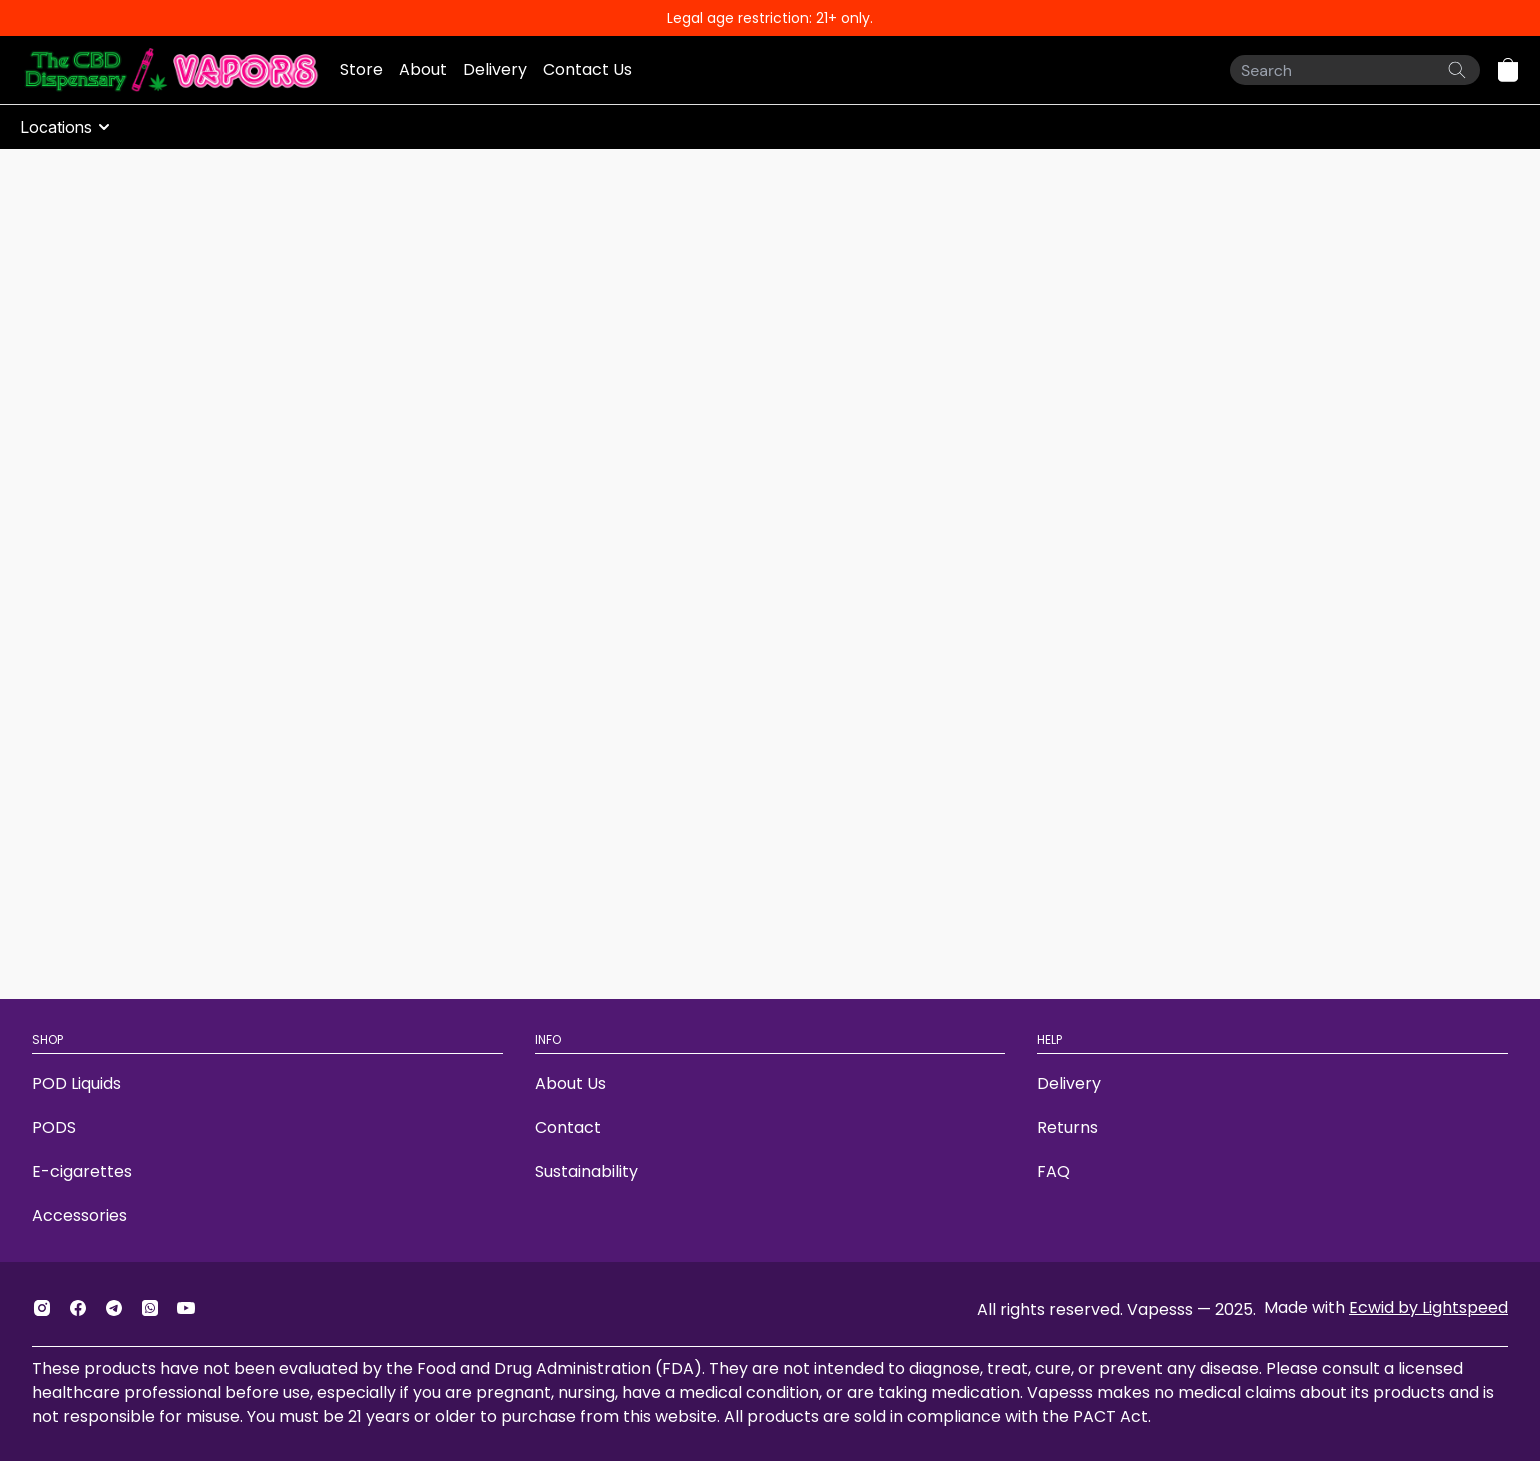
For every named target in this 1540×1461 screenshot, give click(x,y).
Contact (568, 1127)
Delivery (495, 69)
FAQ (1053, 1171)
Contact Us (587, 69)
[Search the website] (1457, 70)
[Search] (1355, 70)
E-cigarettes (82, 1171)
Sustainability (586, 1171)
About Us (570, 1083)
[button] (1508, 70)
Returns (1067, 1127)
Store (361, 69)
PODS (54, 1127)
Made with (1386, 1307)
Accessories (79, 1215)
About (423, 69)
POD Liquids (76, 1083)
